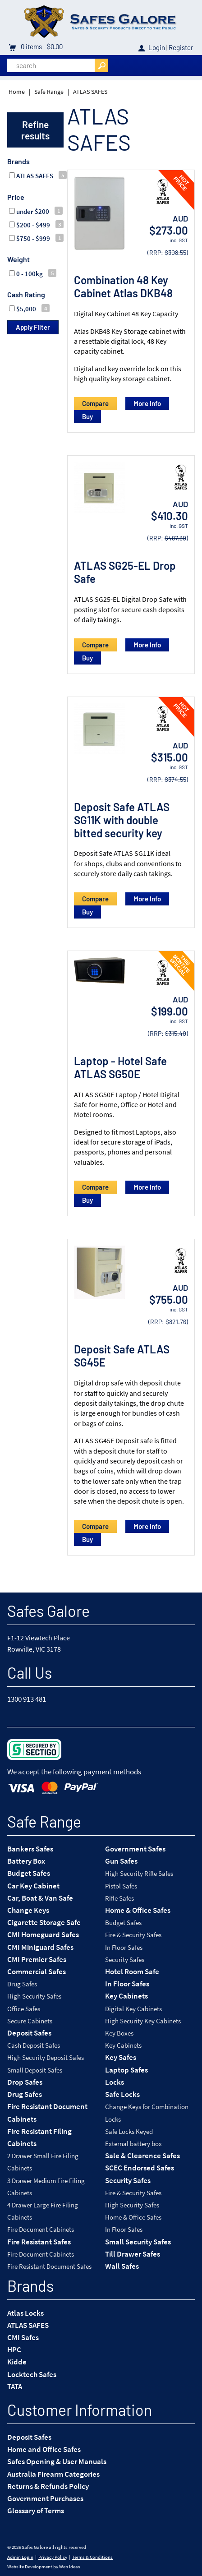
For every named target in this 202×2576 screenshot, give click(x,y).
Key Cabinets (126, 1996)
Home (17, 92)
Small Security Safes (138, 2242)
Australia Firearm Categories (53, 2474)
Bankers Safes (30, 1849)
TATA (14, 2386)
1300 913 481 (26, 1699)
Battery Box (26, 1861)
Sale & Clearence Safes (142, 2156)
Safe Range (49, 92)
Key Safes (120, 2057)
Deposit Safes (29, 2033)
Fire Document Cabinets (40, 2229)
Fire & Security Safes (133, 1934)
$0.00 (54, 46)
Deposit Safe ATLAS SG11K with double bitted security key (122, 820)
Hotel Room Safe (132, 1971)
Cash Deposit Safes (33, 2045)
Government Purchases (45, 2498)
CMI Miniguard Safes (40, 1947)
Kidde (17, 2362)
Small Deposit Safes (34, 2070)
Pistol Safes (121, 1886)
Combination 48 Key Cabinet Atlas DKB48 (123, 286)
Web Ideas (69, 2567)
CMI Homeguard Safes (43, 1934)
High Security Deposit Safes (45, 2057)
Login (156, 47)
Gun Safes (121, 1861)
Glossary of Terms (35, 2511)
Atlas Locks (25, 2313)
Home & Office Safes (137, 1910)
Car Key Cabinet (33, 1886)
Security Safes (124, 1959)
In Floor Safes (123, 1947)
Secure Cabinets (29, 2021)
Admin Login (20, 2557)
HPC (14, 2349)
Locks (114, 2082)
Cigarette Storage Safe (44, 1922)
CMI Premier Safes (36, 1959)
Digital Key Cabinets (133, 2008)
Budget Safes (28, 1873)
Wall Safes (122, 2266)
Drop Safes (24, 2082)
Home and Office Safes (44, 2449)
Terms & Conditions (92, 2557)
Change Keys (28, 1910)
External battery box (133, 2143)
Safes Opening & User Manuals (56, 2461)
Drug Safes (22, 1984)
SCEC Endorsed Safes (139, 2168)
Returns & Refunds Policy (48, 2486)
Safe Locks (122, 2094)
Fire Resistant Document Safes (49, 2266)
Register (181, 47)
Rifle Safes (119, 1898)
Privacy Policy (52, 2557)
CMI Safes (23, 2337)
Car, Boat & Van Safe (40, 1898)
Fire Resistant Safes (39, 2242)
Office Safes (23, 2008)
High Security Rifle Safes (139, 1873)
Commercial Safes (36, 1971)
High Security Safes (34, 1996)
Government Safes (135, 1849)
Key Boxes (119, 2033)
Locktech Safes (31, 2374)
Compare (95, 403)
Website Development (29, 2567)
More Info (147, 403)
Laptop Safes (126, 2070)
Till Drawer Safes (132, 2254)
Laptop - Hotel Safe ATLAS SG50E (120, 1067)
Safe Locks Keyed (129, 2131)
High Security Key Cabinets (143, 2021)
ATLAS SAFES (90, 92)
